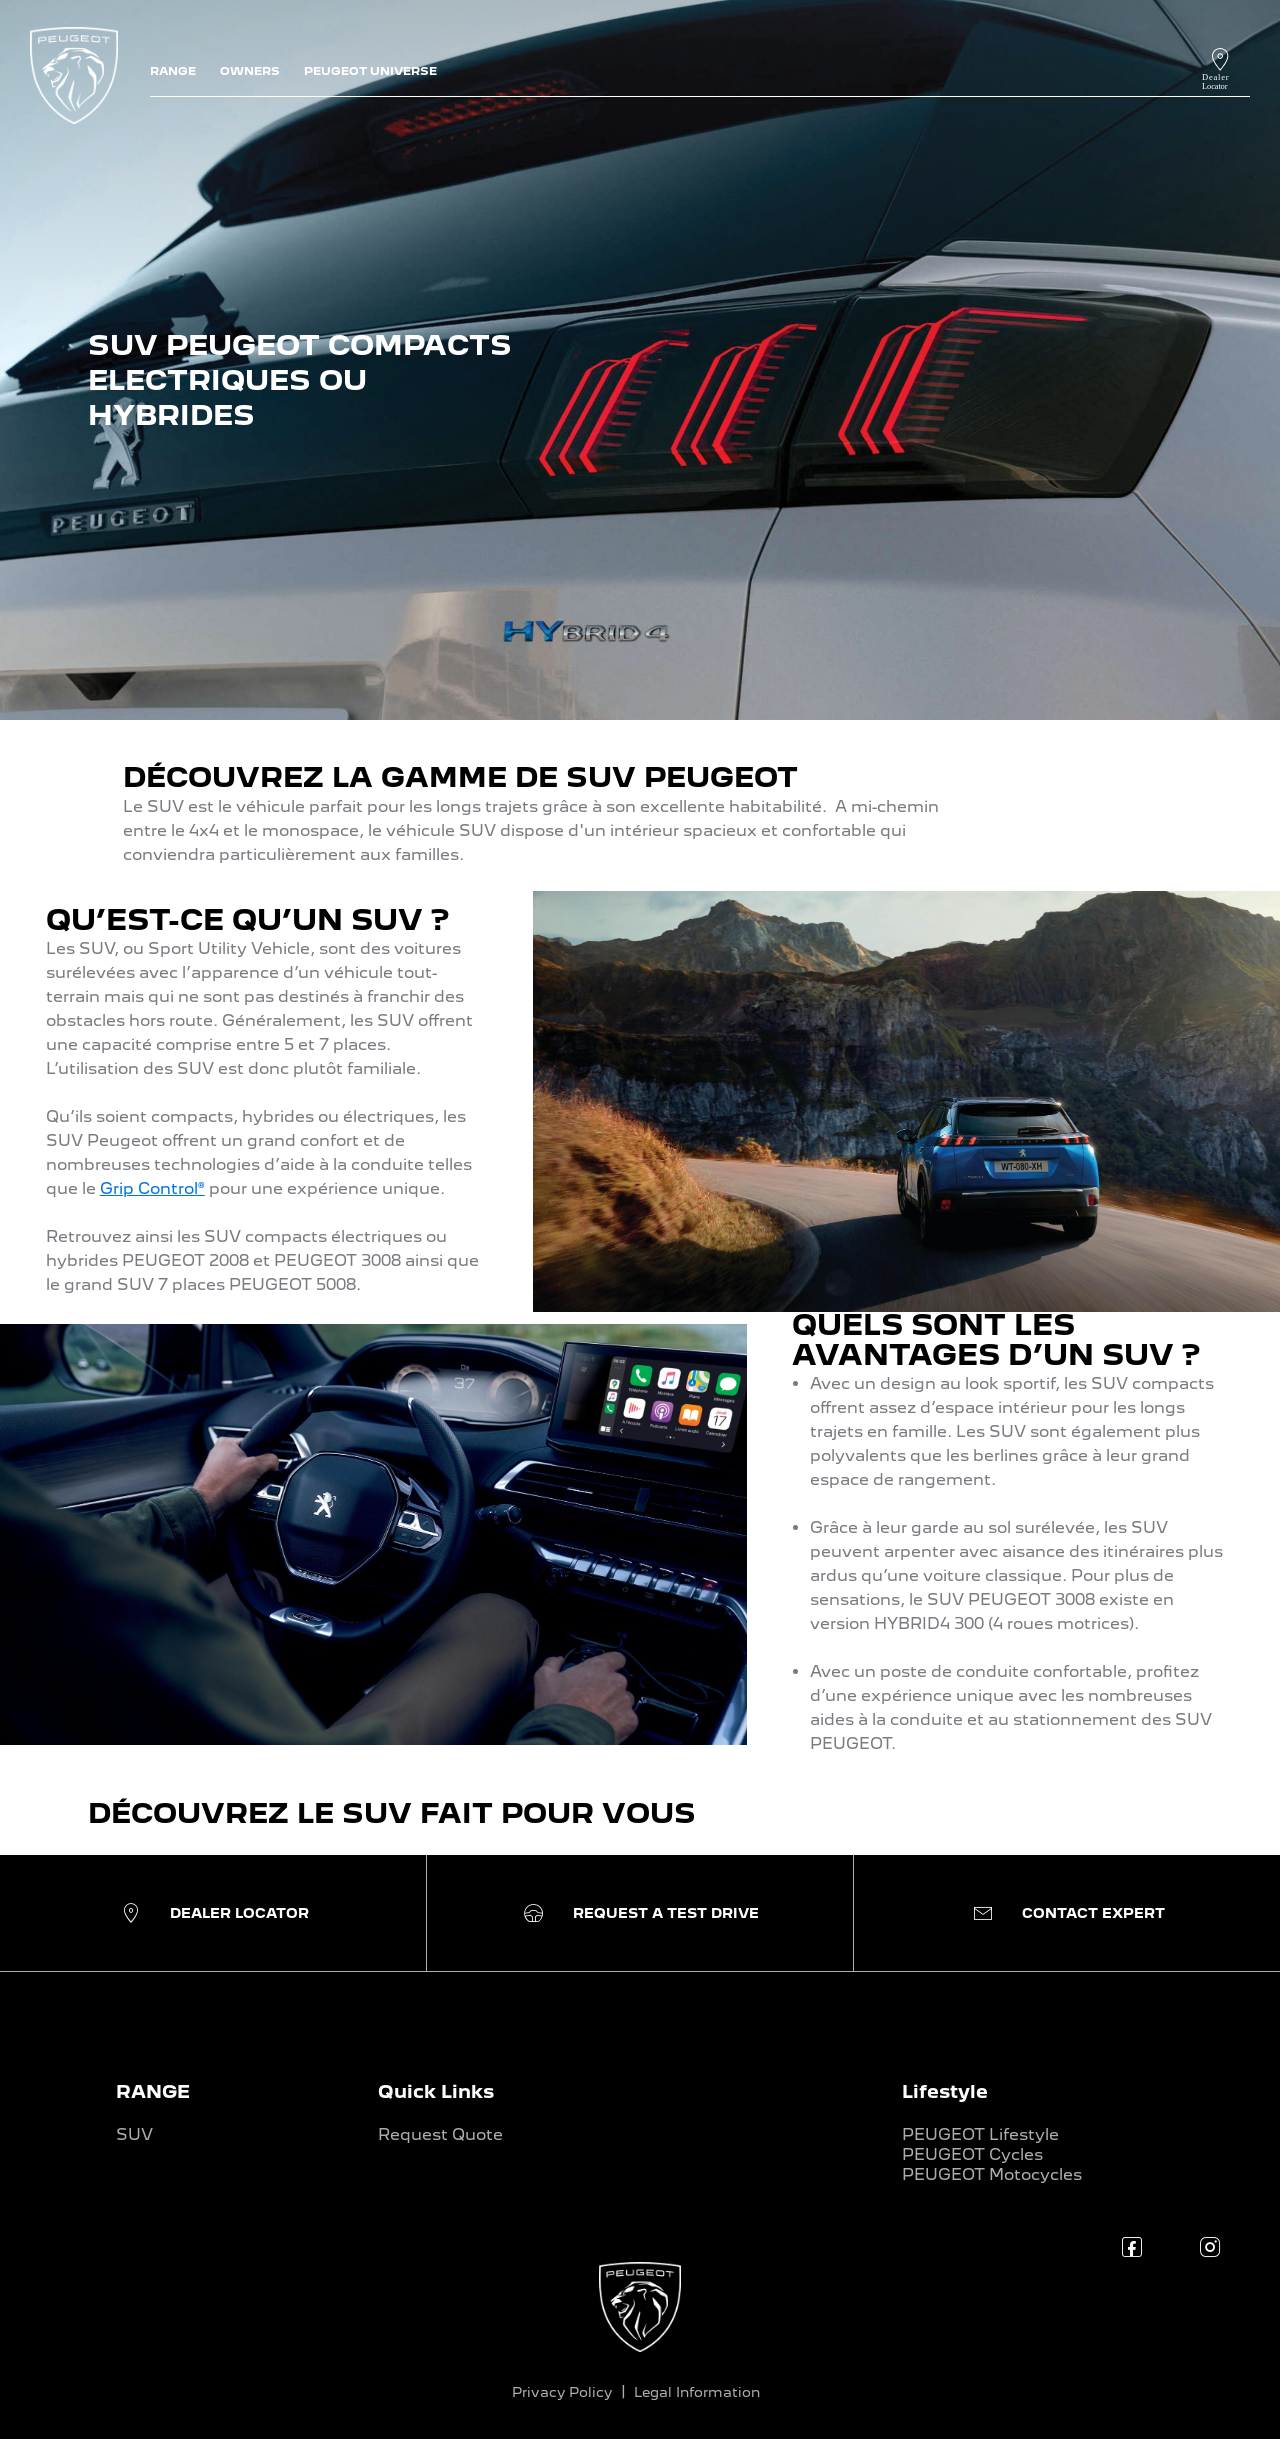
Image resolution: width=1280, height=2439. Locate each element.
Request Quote (440, 2134)
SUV (134, 2134)
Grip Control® (152, 1188)
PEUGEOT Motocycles (992, 2174)
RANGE (153, 2091)
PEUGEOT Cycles (972, 2154)
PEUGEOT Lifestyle (980, 2134)
